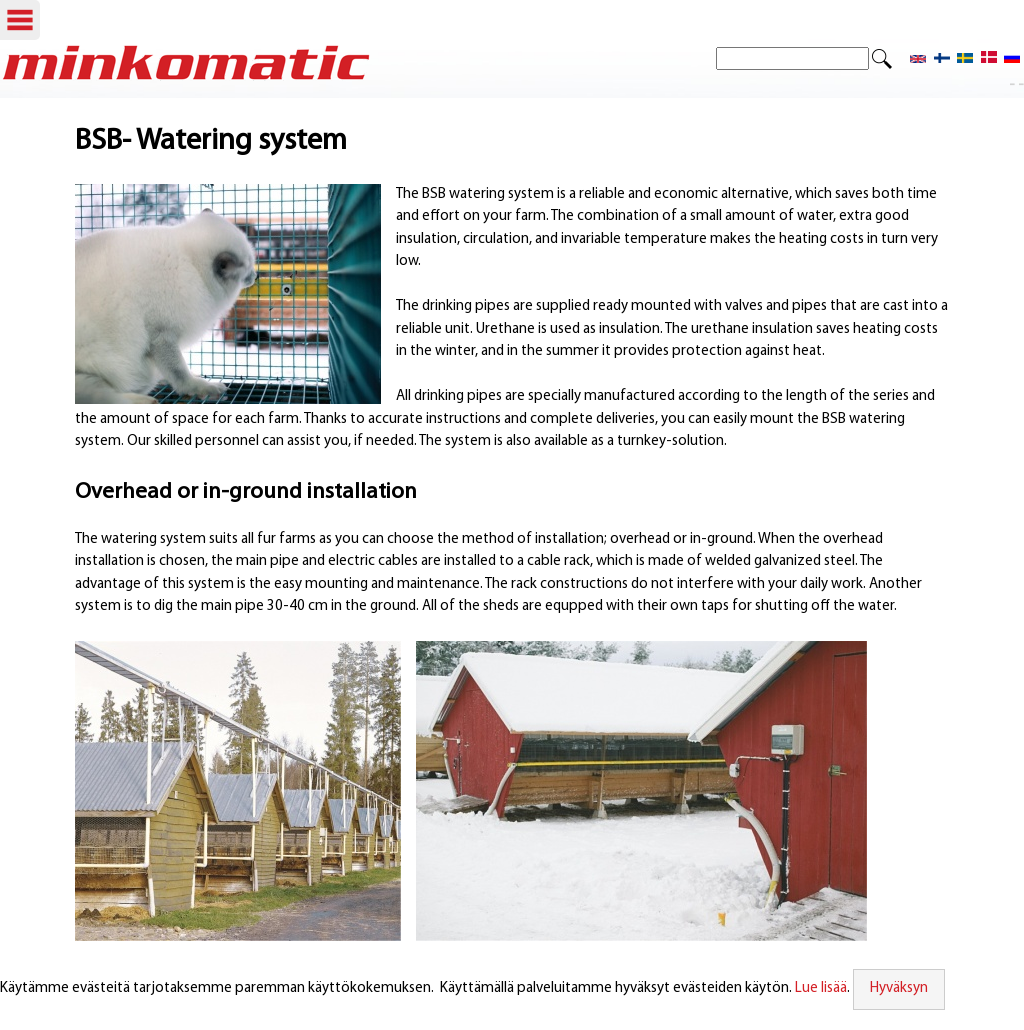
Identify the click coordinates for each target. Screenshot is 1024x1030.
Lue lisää (821, 988)
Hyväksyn (899, 988)
